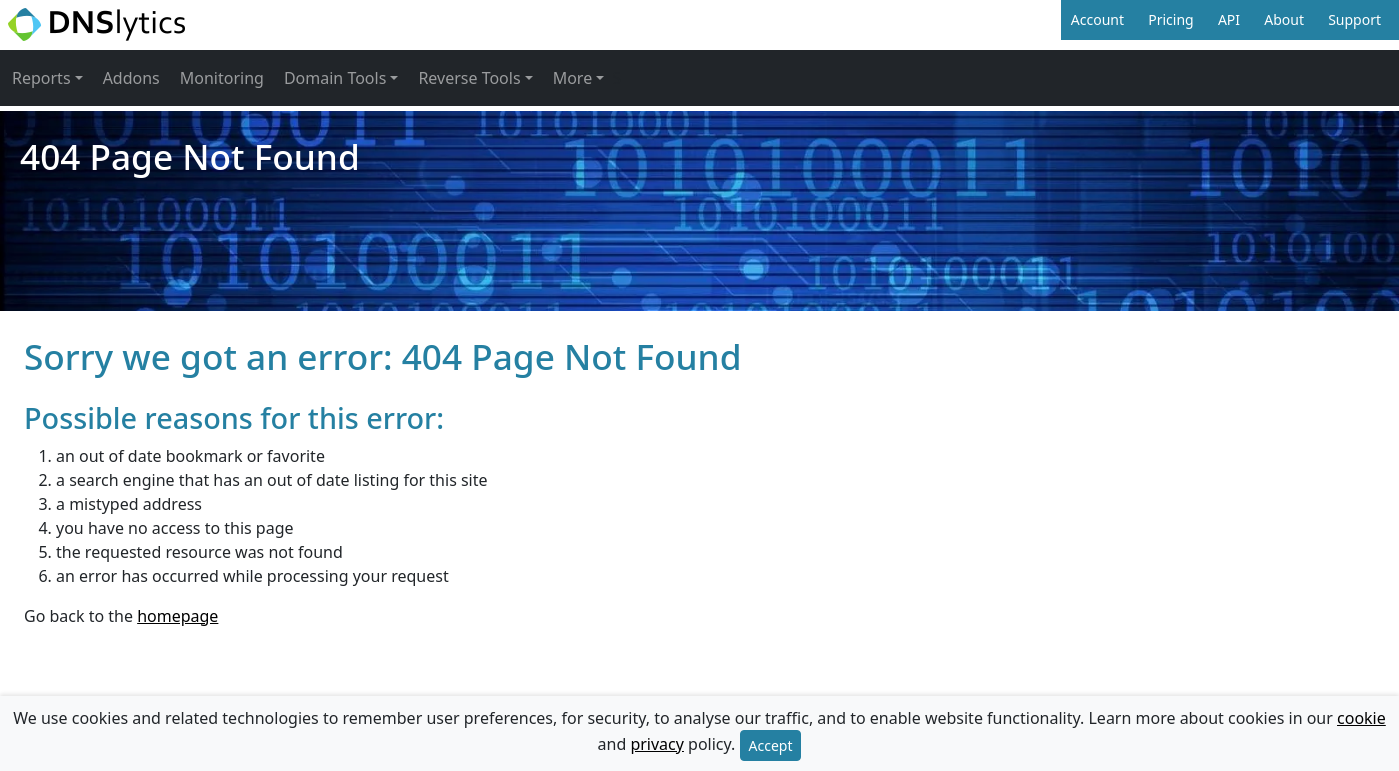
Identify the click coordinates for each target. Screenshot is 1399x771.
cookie (1361, 718)
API (1229, 19)
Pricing (1170, 19)
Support (1354, 19)
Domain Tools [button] (335, 78)
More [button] (573, 78)
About (1284, 19)
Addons (131, 78)
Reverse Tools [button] (469, 78)
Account (1097, 19)
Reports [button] (41, 78)
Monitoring (222, 78)
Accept (771, 745)
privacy (657, 744)
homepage (177, 616)
